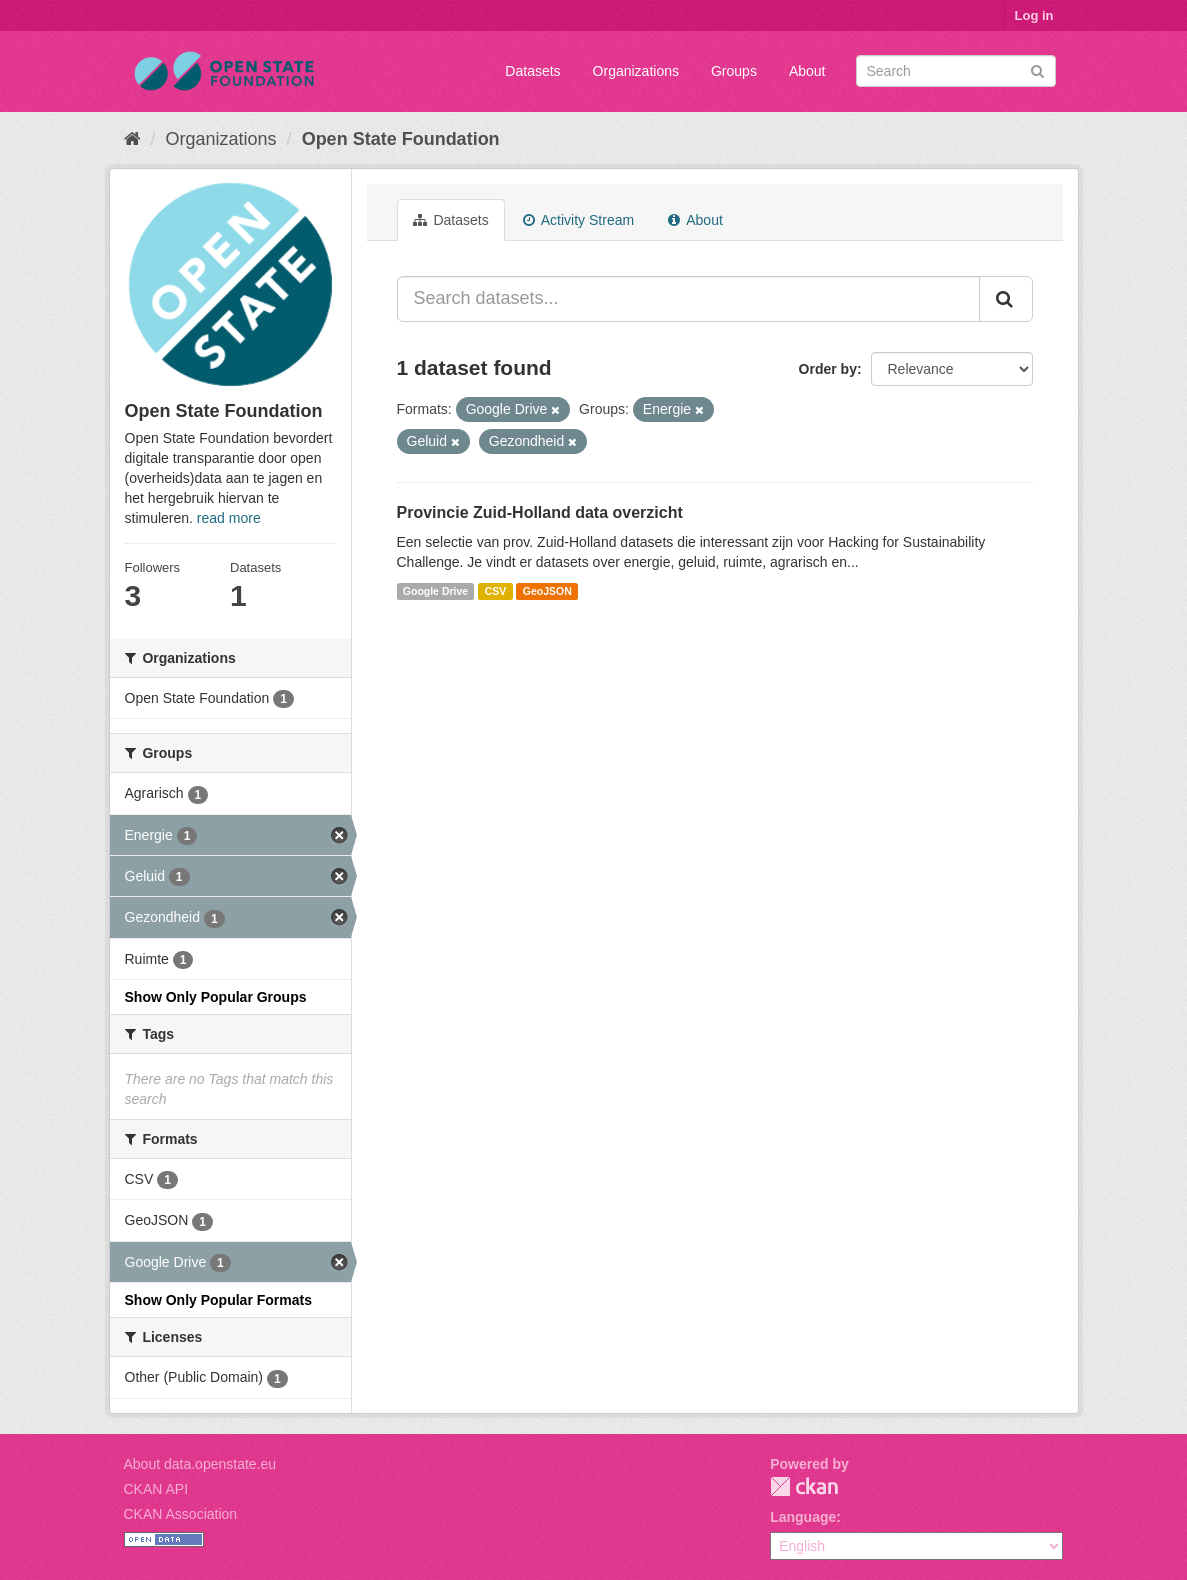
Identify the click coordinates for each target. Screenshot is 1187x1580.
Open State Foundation (401, 139)
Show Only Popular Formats (218, 1300)
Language (803, 1517)
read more (229, 518)
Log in (1034, 15)
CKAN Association (181, 1514)
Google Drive (435, 591)
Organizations (636, 71)
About (807, 71)
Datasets (532, 71)
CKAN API (156, 1489)
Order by (828, 369)
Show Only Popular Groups (216, 997)
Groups (734, 71)
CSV (496, 591)
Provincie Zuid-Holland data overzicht (540, 512)
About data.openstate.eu (200, 1464)
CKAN (804, 1486)
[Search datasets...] (688, 299)
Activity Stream (578, 220)
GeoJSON (547, 591)
